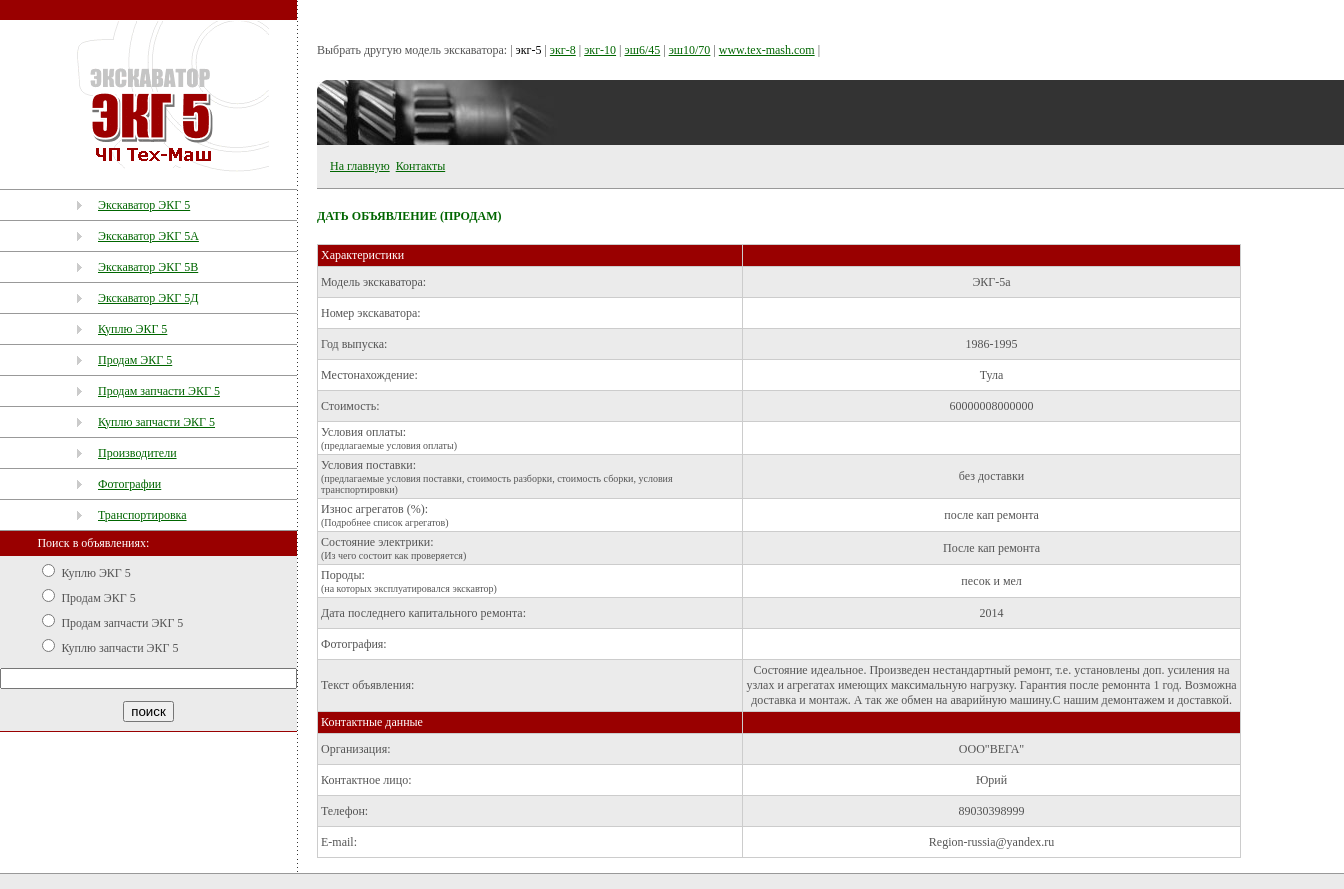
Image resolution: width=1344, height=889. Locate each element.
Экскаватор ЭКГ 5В (148, 267)
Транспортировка (142, 515)
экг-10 (600, 50)
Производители (137, 453)
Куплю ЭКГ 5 (132, 329)
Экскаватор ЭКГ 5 (144, 205)
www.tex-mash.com (767, 50)
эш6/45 (642, 50)
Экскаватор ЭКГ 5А (148, 236)
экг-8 (563, 50)
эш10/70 (690, 50)
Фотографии (129, 484)
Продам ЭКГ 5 (135, 360)
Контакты (421, 166)
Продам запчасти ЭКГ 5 (159, 391)
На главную (360, 166)
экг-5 (529, 50)
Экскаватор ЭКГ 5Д (148, 298)
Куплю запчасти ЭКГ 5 (156, 422)
